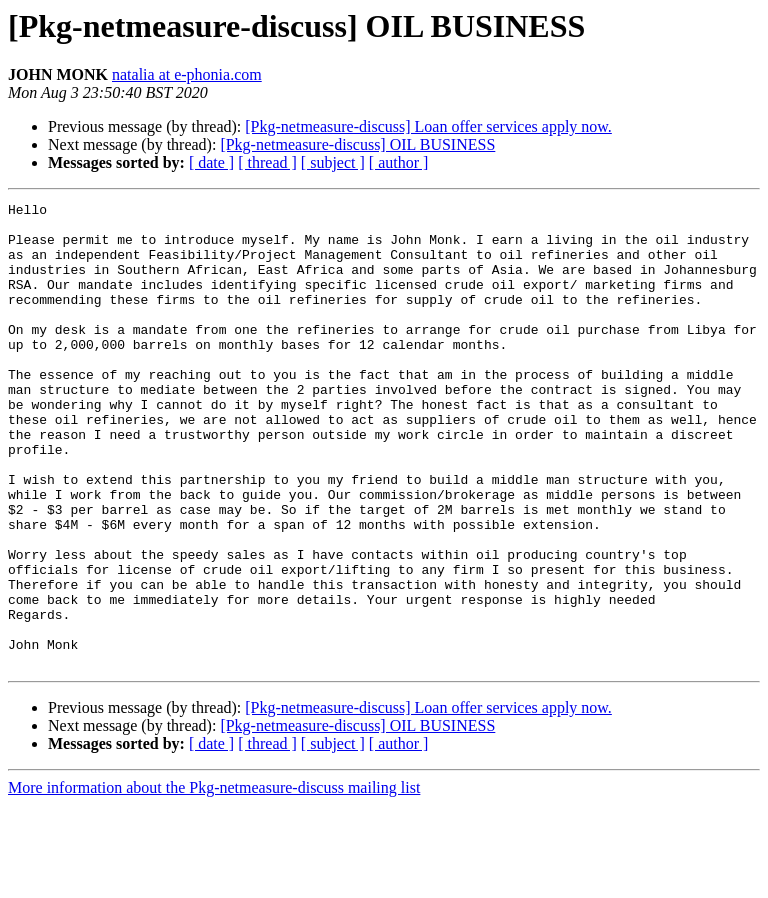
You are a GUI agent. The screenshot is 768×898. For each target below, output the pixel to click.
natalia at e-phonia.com (187, 74)
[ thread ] (267, 162)
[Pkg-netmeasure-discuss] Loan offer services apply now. (428, 126)
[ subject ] (333, 162)
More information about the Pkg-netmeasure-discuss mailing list (214, 880)
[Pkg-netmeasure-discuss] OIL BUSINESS (357, 144)
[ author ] (399, 162)
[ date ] (211, 162)
